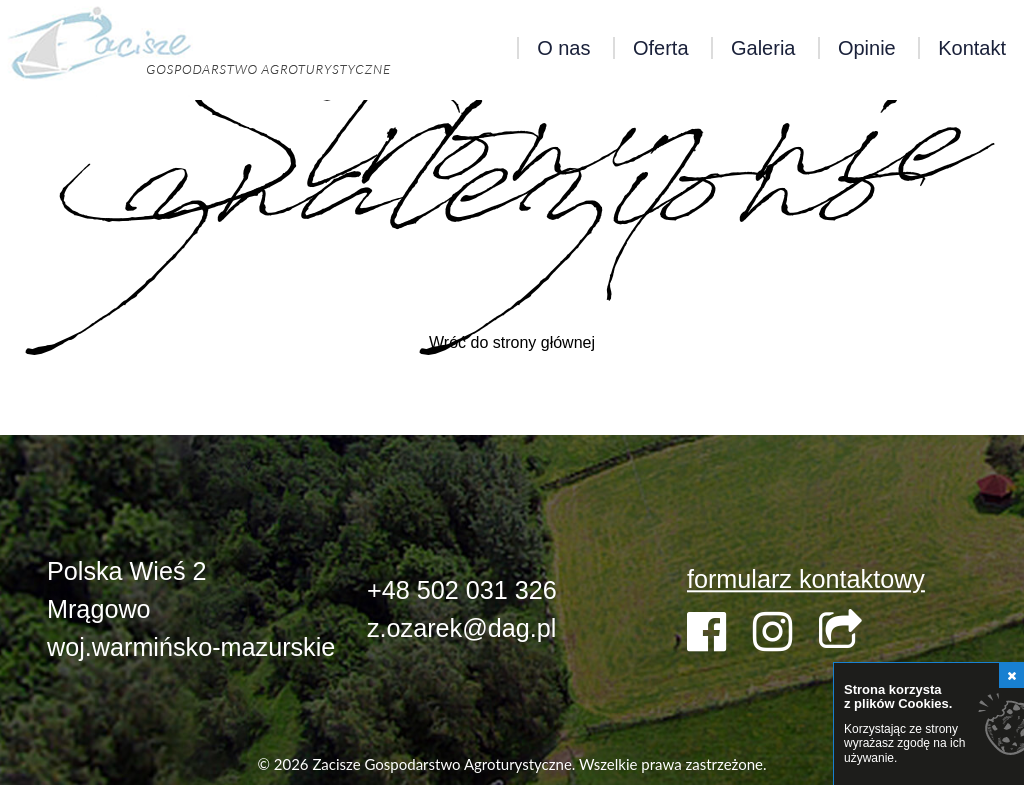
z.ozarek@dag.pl (461, 628)
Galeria (763, 48)
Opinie (867, 48)
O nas (563, 48)
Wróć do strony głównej (512, 342)
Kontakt (972, 48)
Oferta (661, 48)
